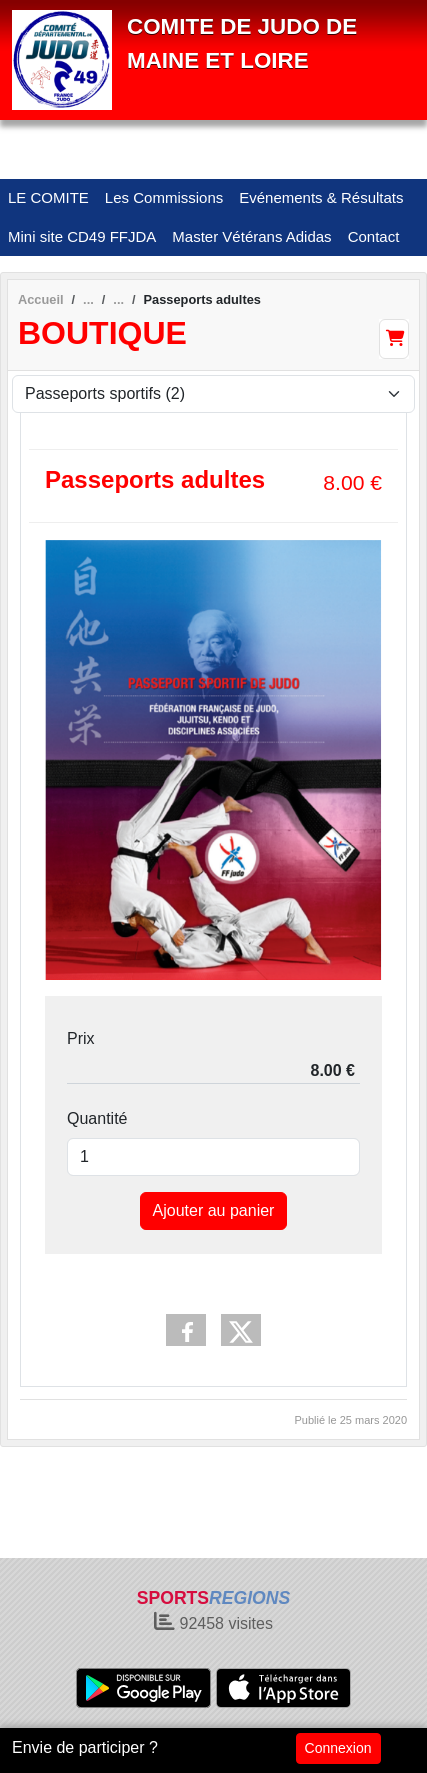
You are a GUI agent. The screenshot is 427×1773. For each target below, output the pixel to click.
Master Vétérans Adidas (251, 236)
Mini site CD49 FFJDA (82, 236)
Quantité (97, 1118)
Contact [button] (374, 236)
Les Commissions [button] (164, 197)
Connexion (338, 1748)
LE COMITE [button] (48, 197)
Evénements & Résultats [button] (321, 197)
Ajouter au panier (214, 1210)
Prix (81, 1038)
